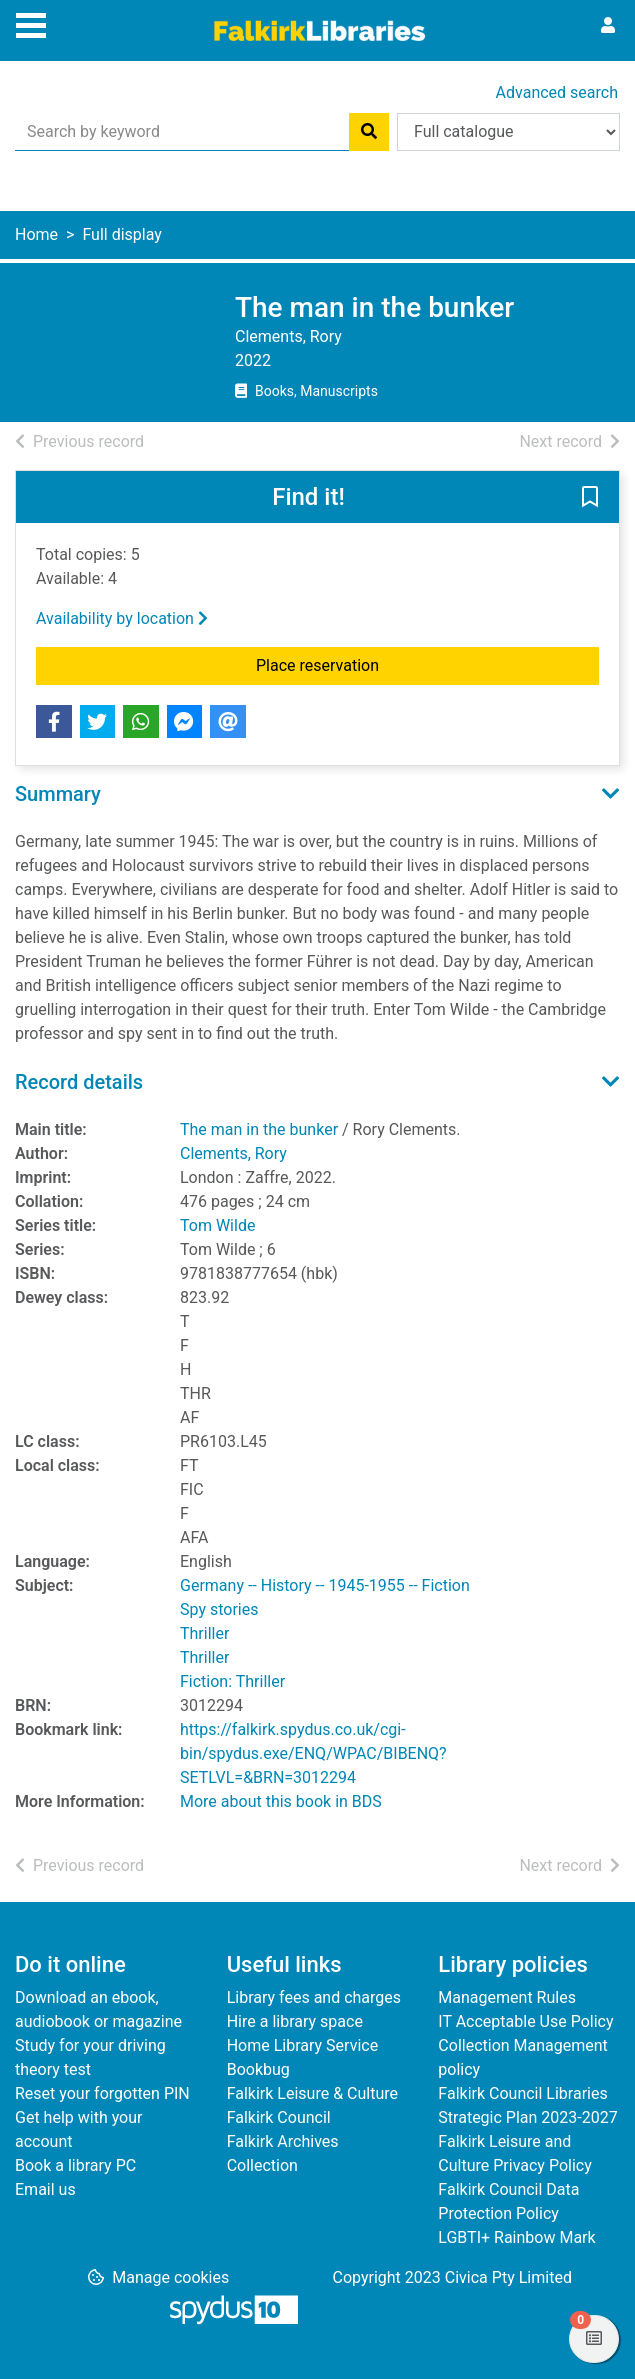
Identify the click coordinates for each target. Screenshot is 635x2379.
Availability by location (122, 618)
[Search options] (508, 132)
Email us (45, 2189)
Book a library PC (75, 2165)
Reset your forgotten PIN (102, 2093)
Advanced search (557, 92)
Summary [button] (58, 794)
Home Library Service (302, 2045)
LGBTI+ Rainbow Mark (516, 2237)
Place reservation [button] (408, 664)
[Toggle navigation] (31, 23)
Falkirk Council (279, 2117)
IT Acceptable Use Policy (525, 2021)
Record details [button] (79, 1082)
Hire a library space (295, 2021)
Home (36, 234)
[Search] (369, 132)
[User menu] (608, 26)
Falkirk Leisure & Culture (312, 2093)
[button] (590, 498)
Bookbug (258, 2069)
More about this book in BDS (281, 1801)
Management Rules (507, 1997)
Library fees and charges (314, 1997)
